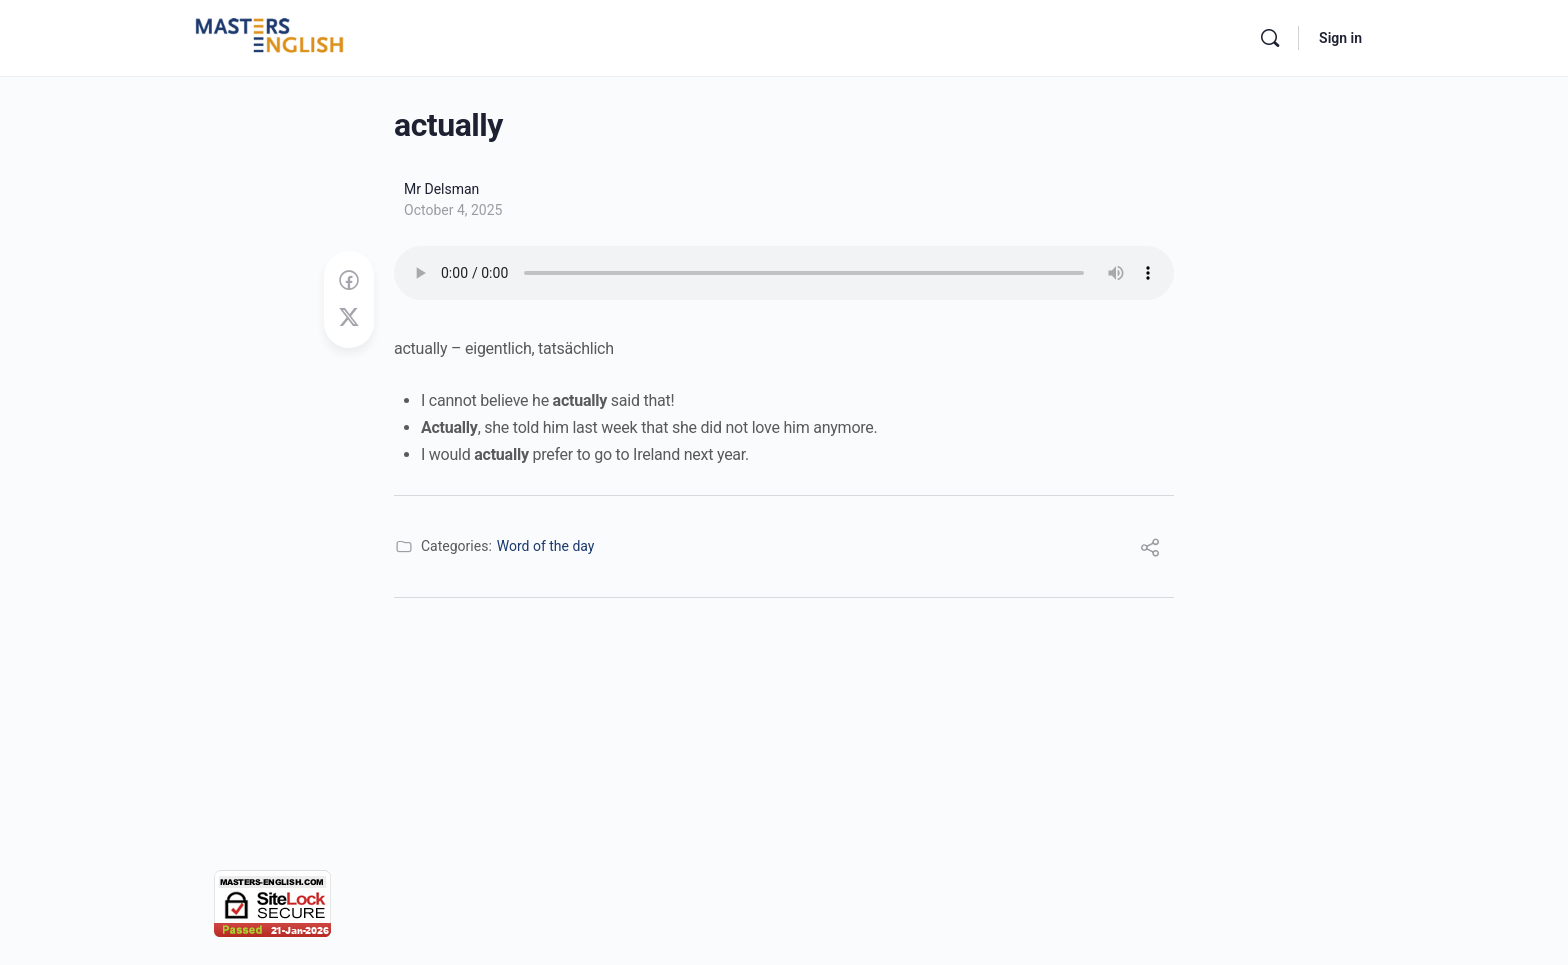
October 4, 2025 (453, 210)
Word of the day (546, 546)
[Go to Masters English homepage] (269, 36)
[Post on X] (349, 318)
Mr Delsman (441, 189)
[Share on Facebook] (349, 281)
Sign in (1340, 38)
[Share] (1150, 550)
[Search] (1270, 38)
